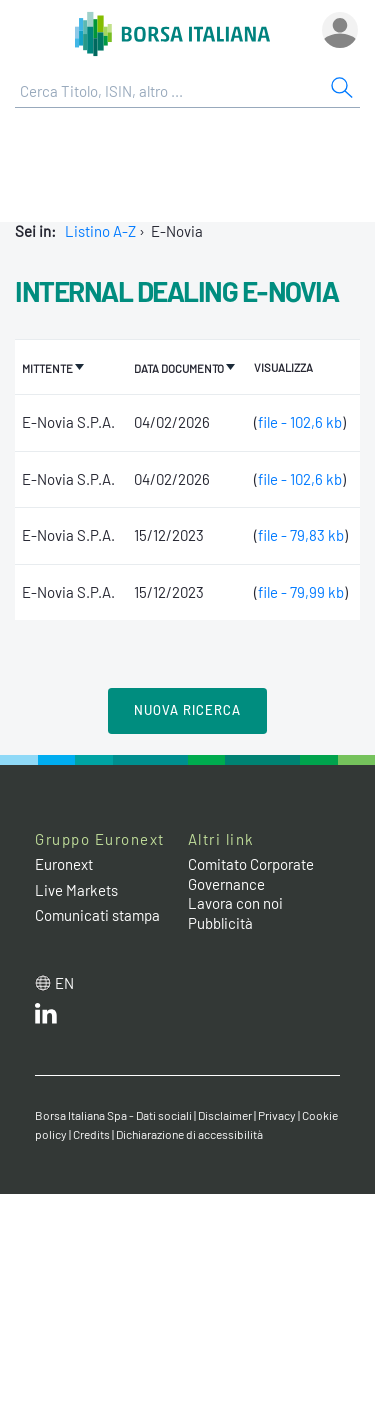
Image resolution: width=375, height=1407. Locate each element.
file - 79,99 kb (301, 592)
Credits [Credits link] (91, 1134)
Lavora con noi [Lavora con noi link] (235, 903)
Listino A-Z (100, 231)
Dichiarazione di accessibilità (189, 1134)
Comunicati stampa (97, 915)
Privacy (277, 1115)
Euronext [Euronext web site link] (64, 864)
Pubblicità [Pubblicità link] (220, 923)
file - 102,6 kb (300, 422)
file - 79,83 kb (301, 535)
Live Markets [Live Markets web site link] (76, 890)
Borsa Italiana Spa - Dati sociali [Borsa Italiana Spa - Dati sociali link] (113, 1115)
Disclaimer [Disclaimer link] (225, 1115)
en (64, 983)
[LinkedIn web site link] (46, 1018)
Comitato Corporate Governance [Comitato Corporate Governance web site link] (251, 874)
